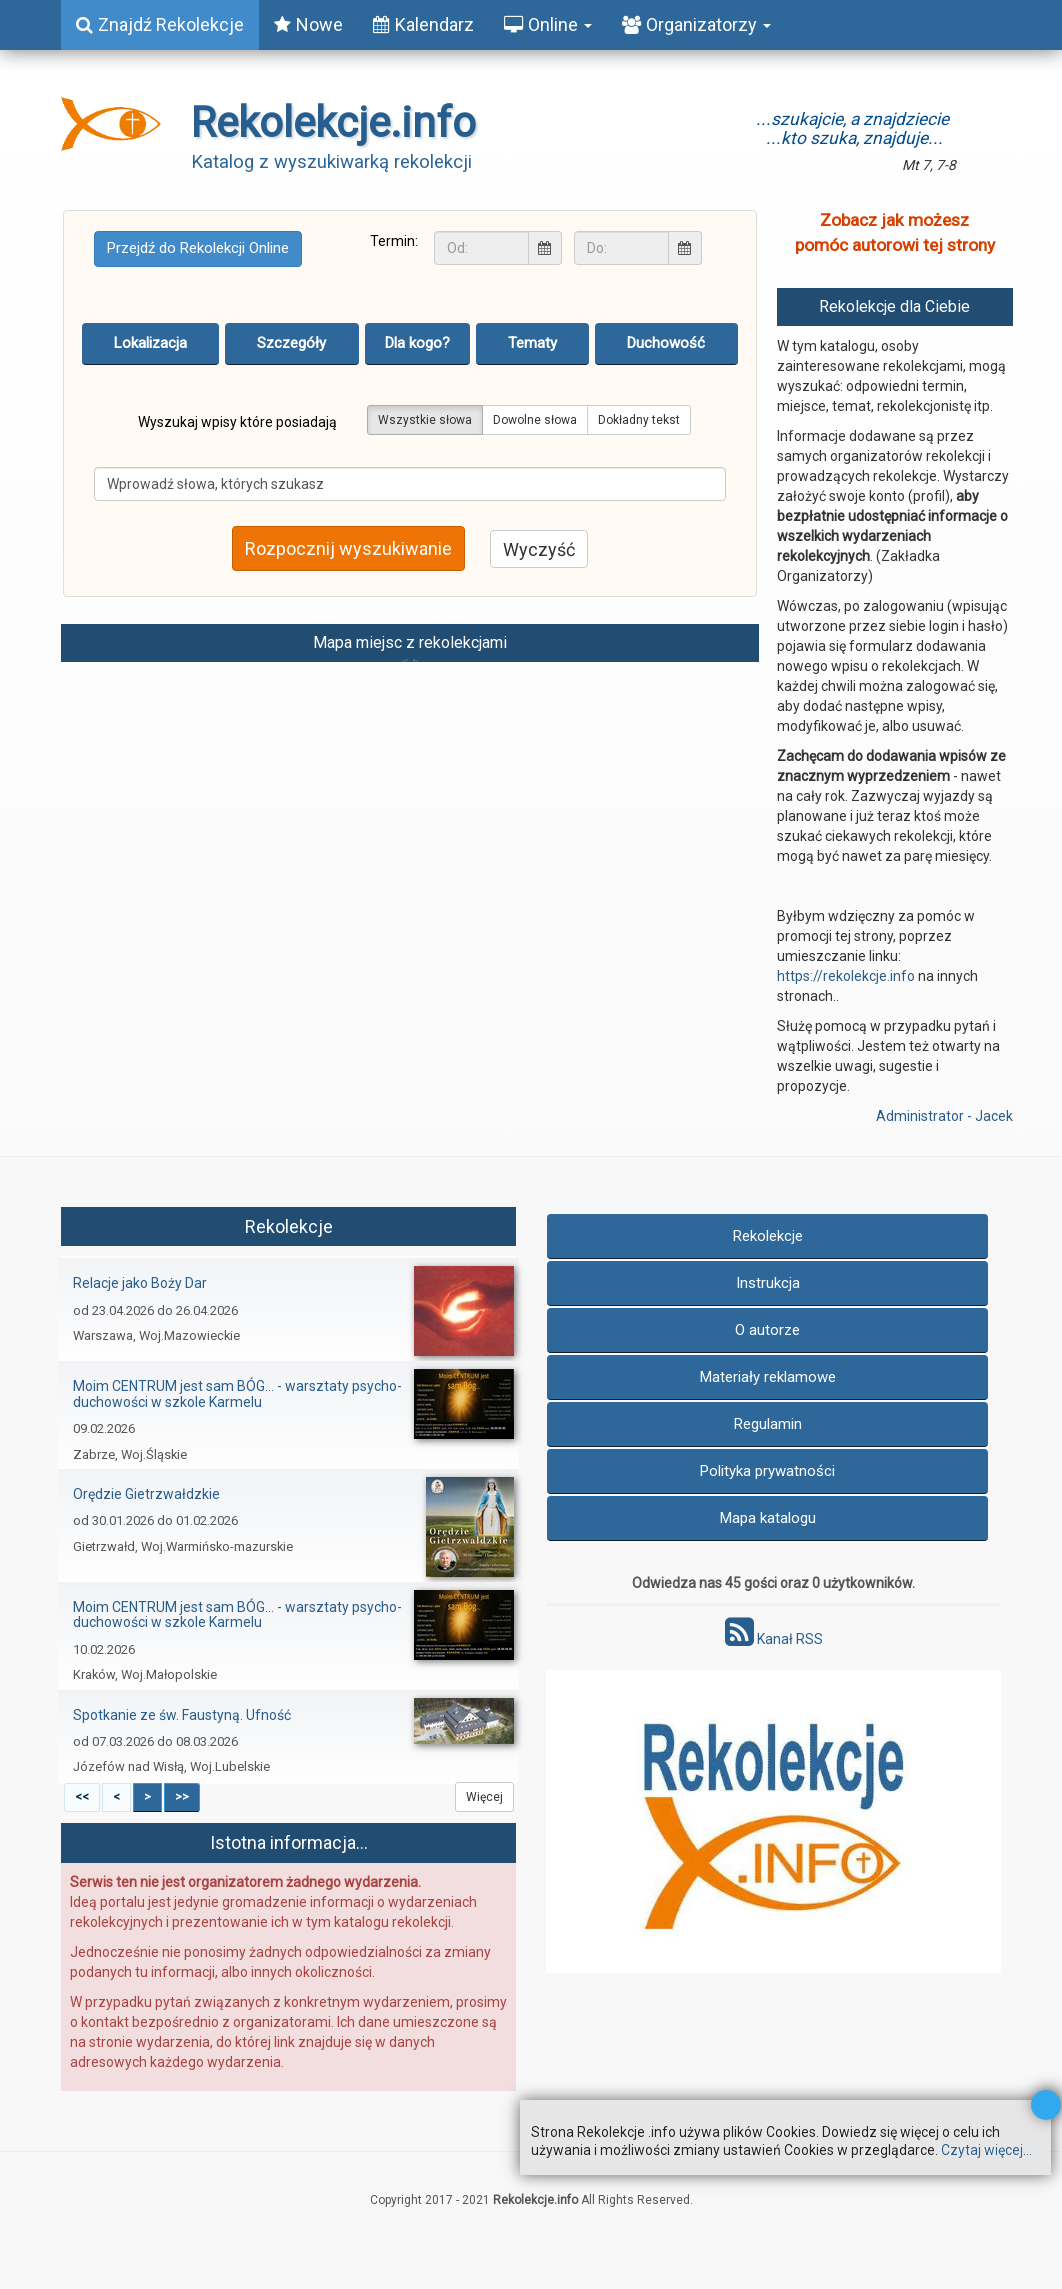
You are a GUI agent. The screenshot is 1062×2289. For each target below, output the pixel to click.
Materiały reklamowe (768, 1377)
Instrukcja (768, 1283)
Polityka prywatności (767, 1471)
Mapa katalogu (768, 1518)
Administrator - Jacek (944, 1116)
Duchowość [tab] (666, 343)
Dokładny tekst (639, 420)
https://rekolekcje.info (846, 976)
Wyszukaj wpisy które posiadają (237, 422)
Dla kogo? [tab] (417, 343)
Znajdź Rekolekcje (160, 24)
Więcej (484, 1797)
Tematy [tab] (532, 343)
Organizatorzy (696, 24)
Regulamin (768, 1424)
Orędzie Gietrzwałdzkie (146, 1494)
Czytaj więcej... (986, 2150)
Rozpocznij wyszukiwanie (348, 548)
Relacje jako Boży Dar (140, 1283)
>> (182, 1797)
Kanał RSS (774, 1639)
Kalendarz (423, 24)
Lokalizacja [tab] (150, 343)
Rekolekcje (768, 1236)
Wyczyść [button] (539, 549)
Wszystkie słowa (425, 420)
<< (82, 1797)
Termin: (394, 241)
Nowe (308, 24)
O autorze (767, 1330)
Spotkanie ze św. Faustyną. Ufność (182, 1715)
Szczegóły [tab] (291, 343)
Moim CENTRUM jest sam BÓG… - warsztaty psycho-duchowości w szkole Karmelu (237, 1393)
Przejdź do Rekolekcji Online (198, 248)
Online (548, 24)
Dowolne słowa (535, 420)
